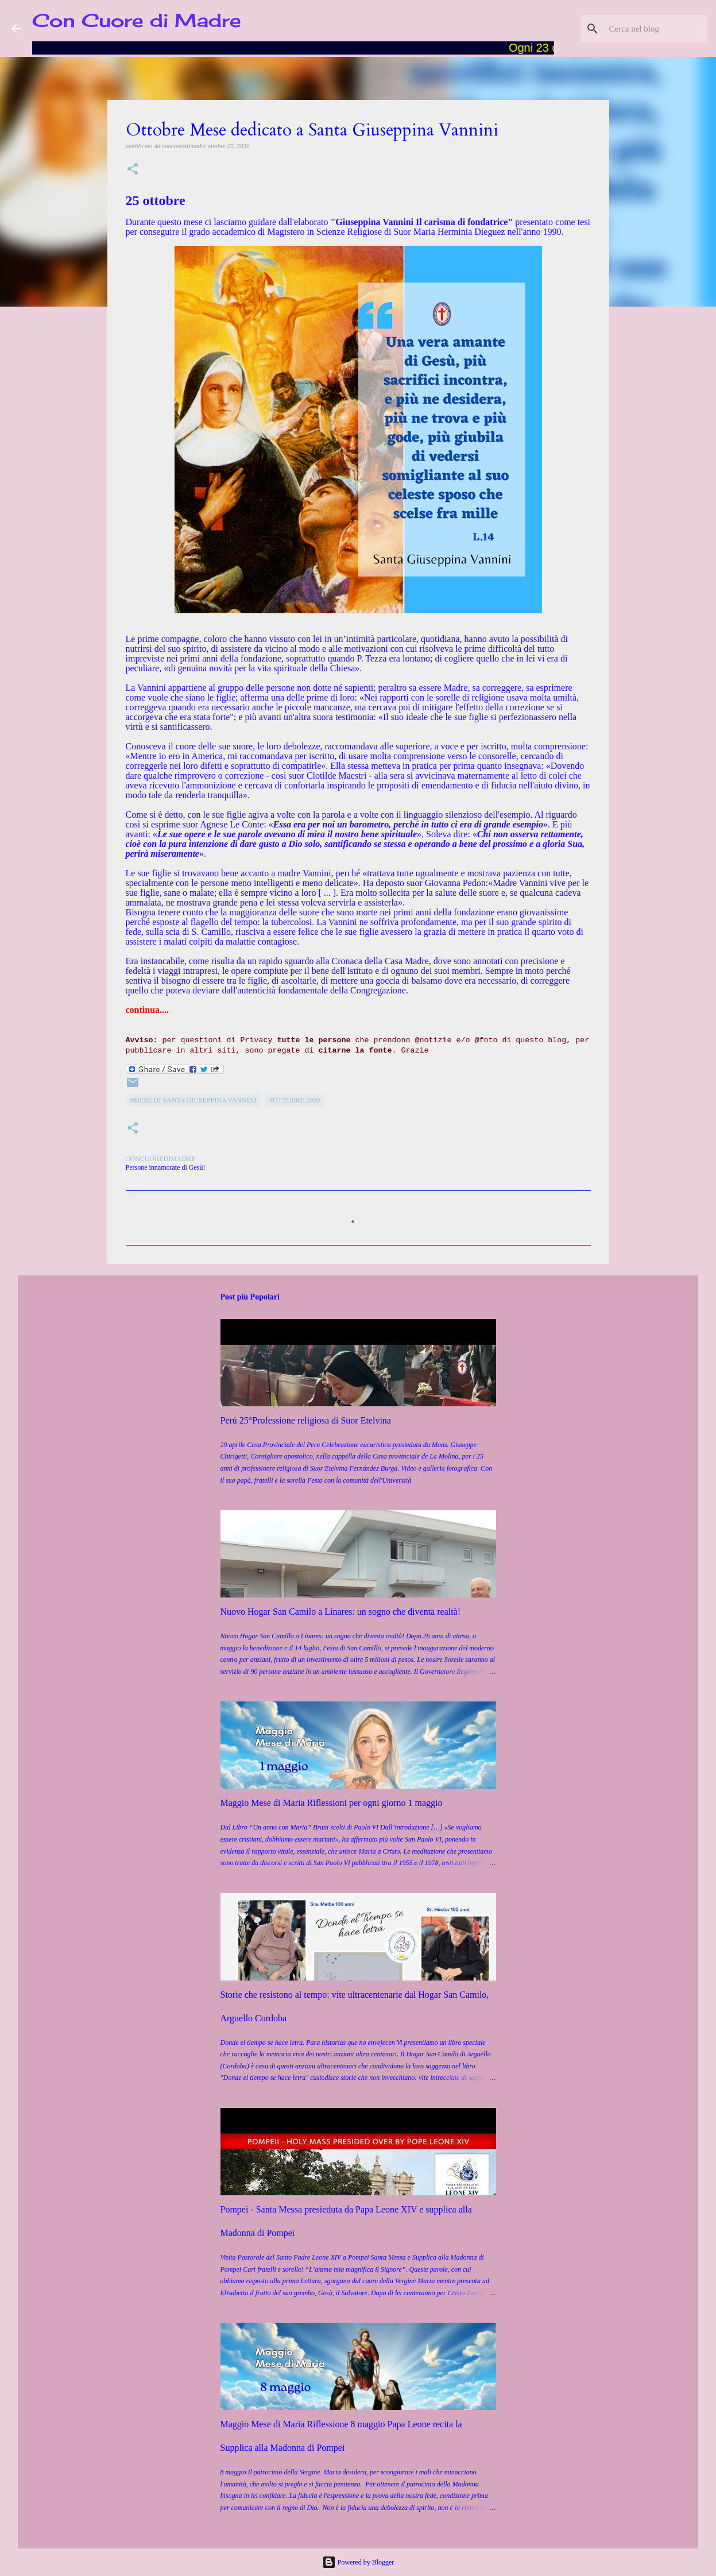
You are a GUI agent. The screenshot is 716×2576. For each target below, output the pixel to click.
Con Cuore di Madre (136, 20)
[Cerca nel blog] (646, 28)
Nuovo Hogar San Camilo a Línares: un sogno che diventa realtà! (340, 1611)
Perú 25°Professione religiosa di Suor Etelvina (305, 1420)
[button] (133, 169)
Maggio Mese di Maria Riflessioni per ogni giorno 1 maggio (331, 1803)
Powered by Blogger (358, 2562)
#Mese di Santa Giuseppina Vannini (193, 1100)
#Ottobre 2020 (294, 1100)
